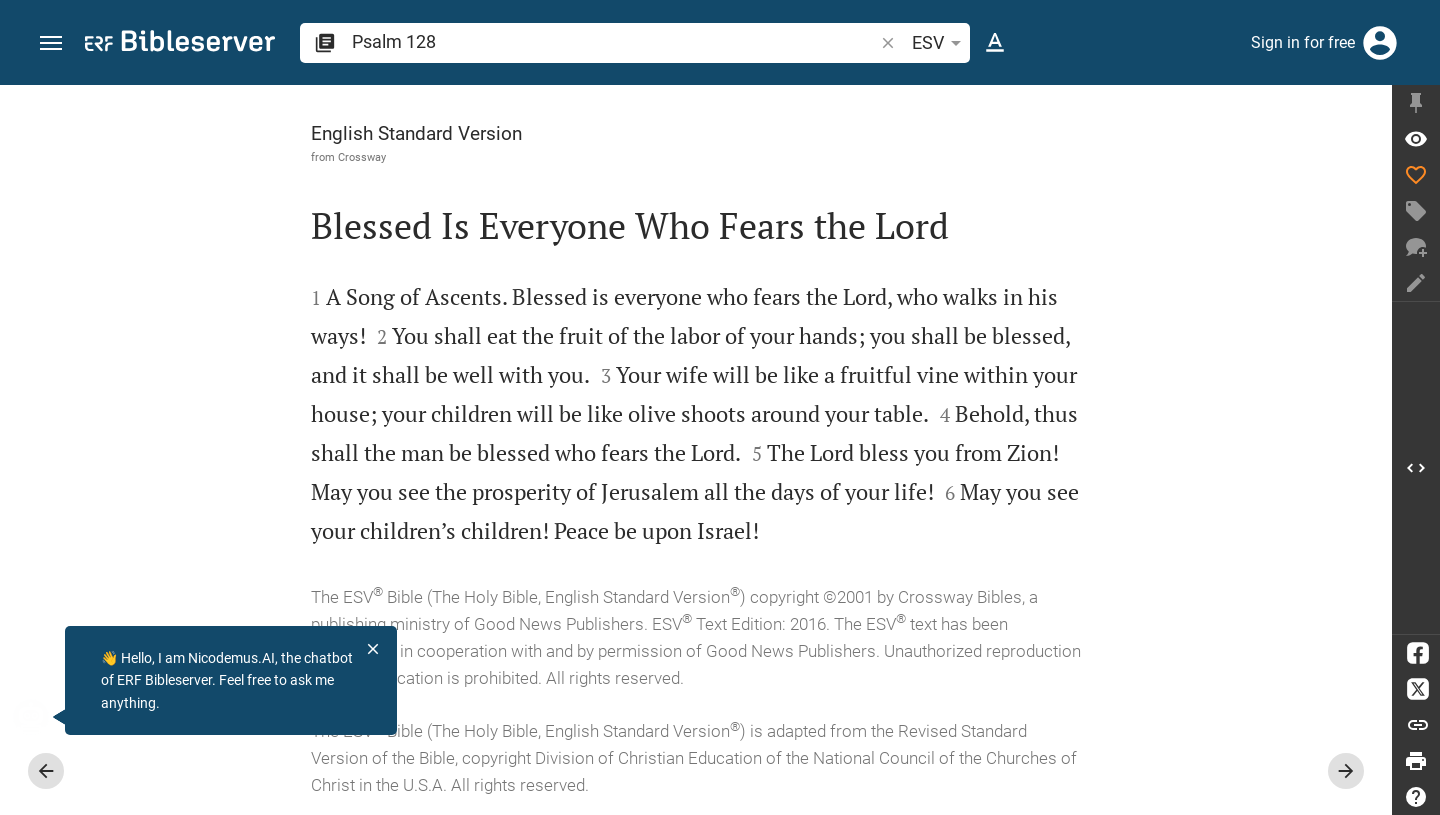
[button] (51, 43)
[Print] (1416, 761)
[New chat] (1416, 247)
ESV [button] (940, 43)
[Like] (1416, 175)
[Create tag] (1416, 211)
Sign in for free (1303, 42)
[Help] (1416, 797)
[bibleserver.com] (180, 44)
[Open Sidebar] (1416, 468)
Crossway (362, 157)
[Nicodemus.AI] (46, 717)
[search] (614, 41)
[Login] (1380, 43)
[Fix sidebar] (1416, 103)
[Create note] (1416, 283)
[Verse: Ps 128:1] (1416, 139)
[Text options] (995, 43)
